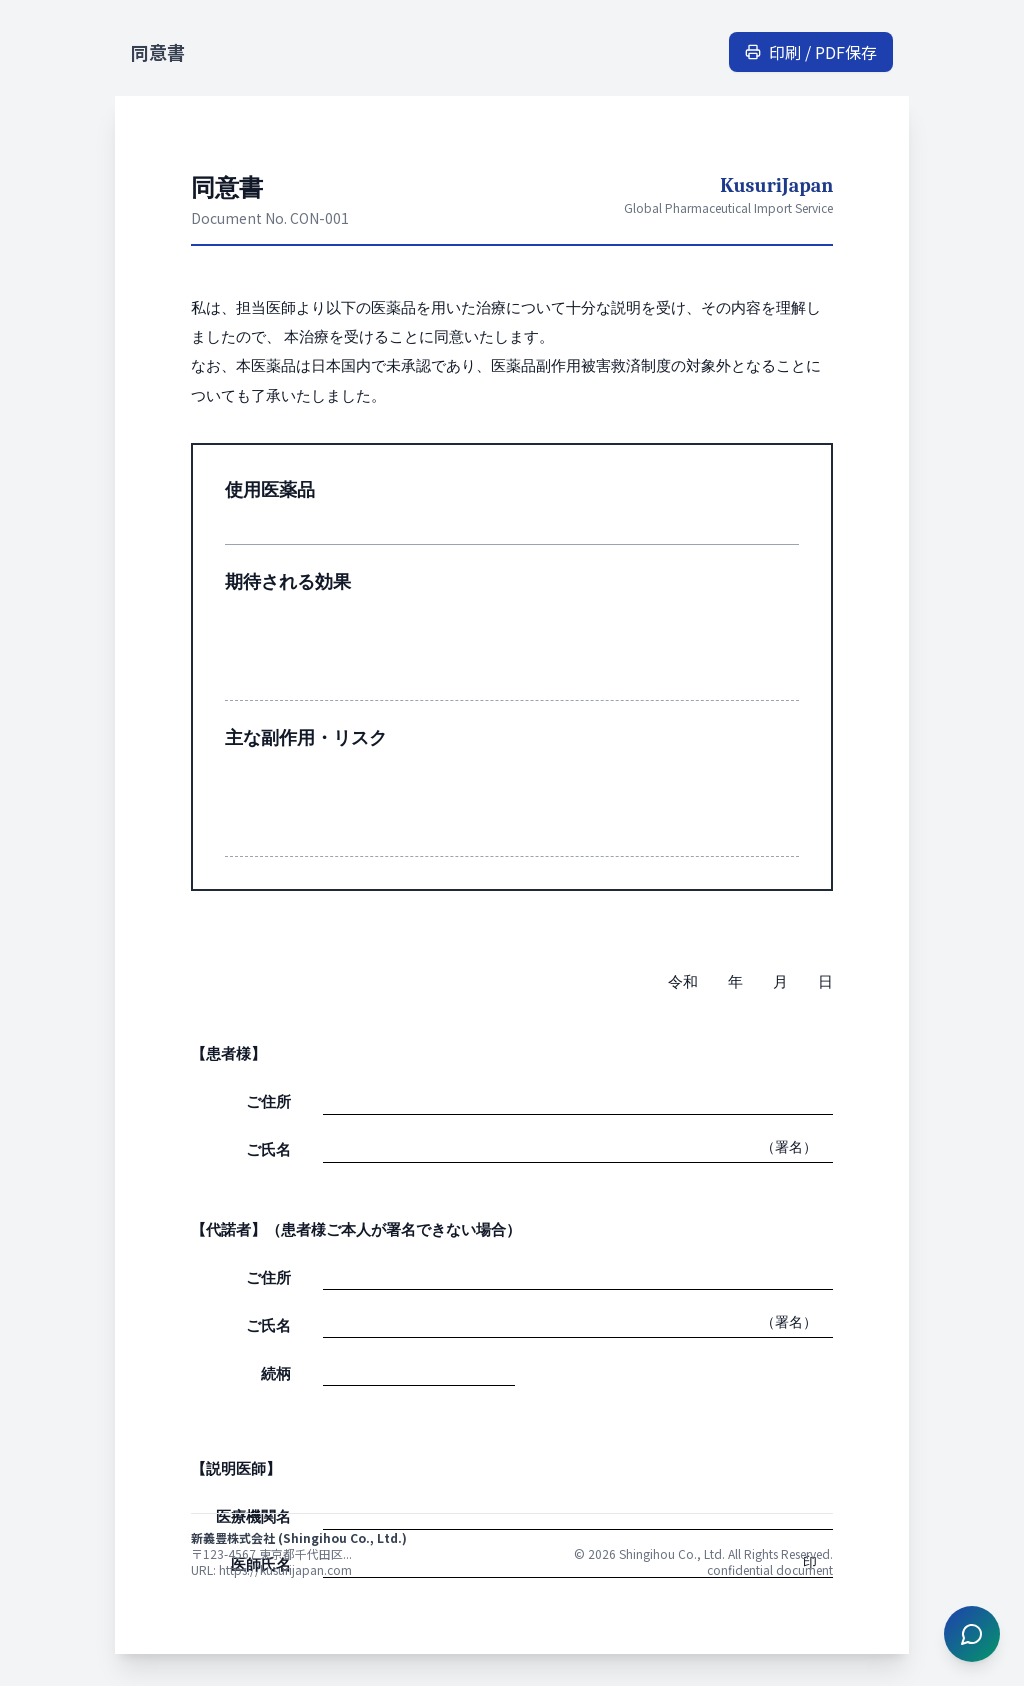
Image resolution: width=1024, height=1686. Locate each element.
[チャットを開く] (972, 1634)
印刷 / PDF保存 (811, 52)
